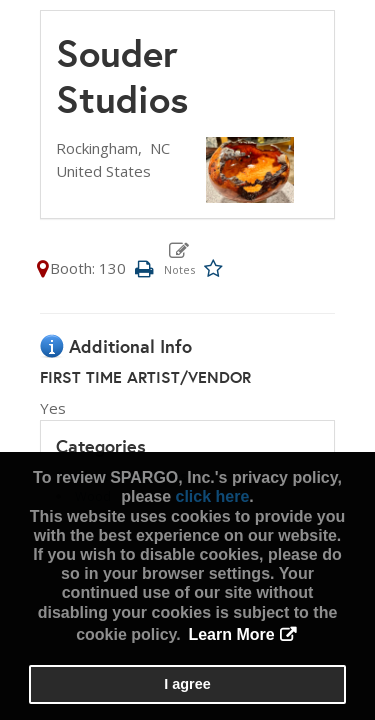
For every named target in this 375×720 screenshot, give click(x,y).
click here (212, 496)
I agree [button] (187, 684)
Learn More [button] (231, 634)
